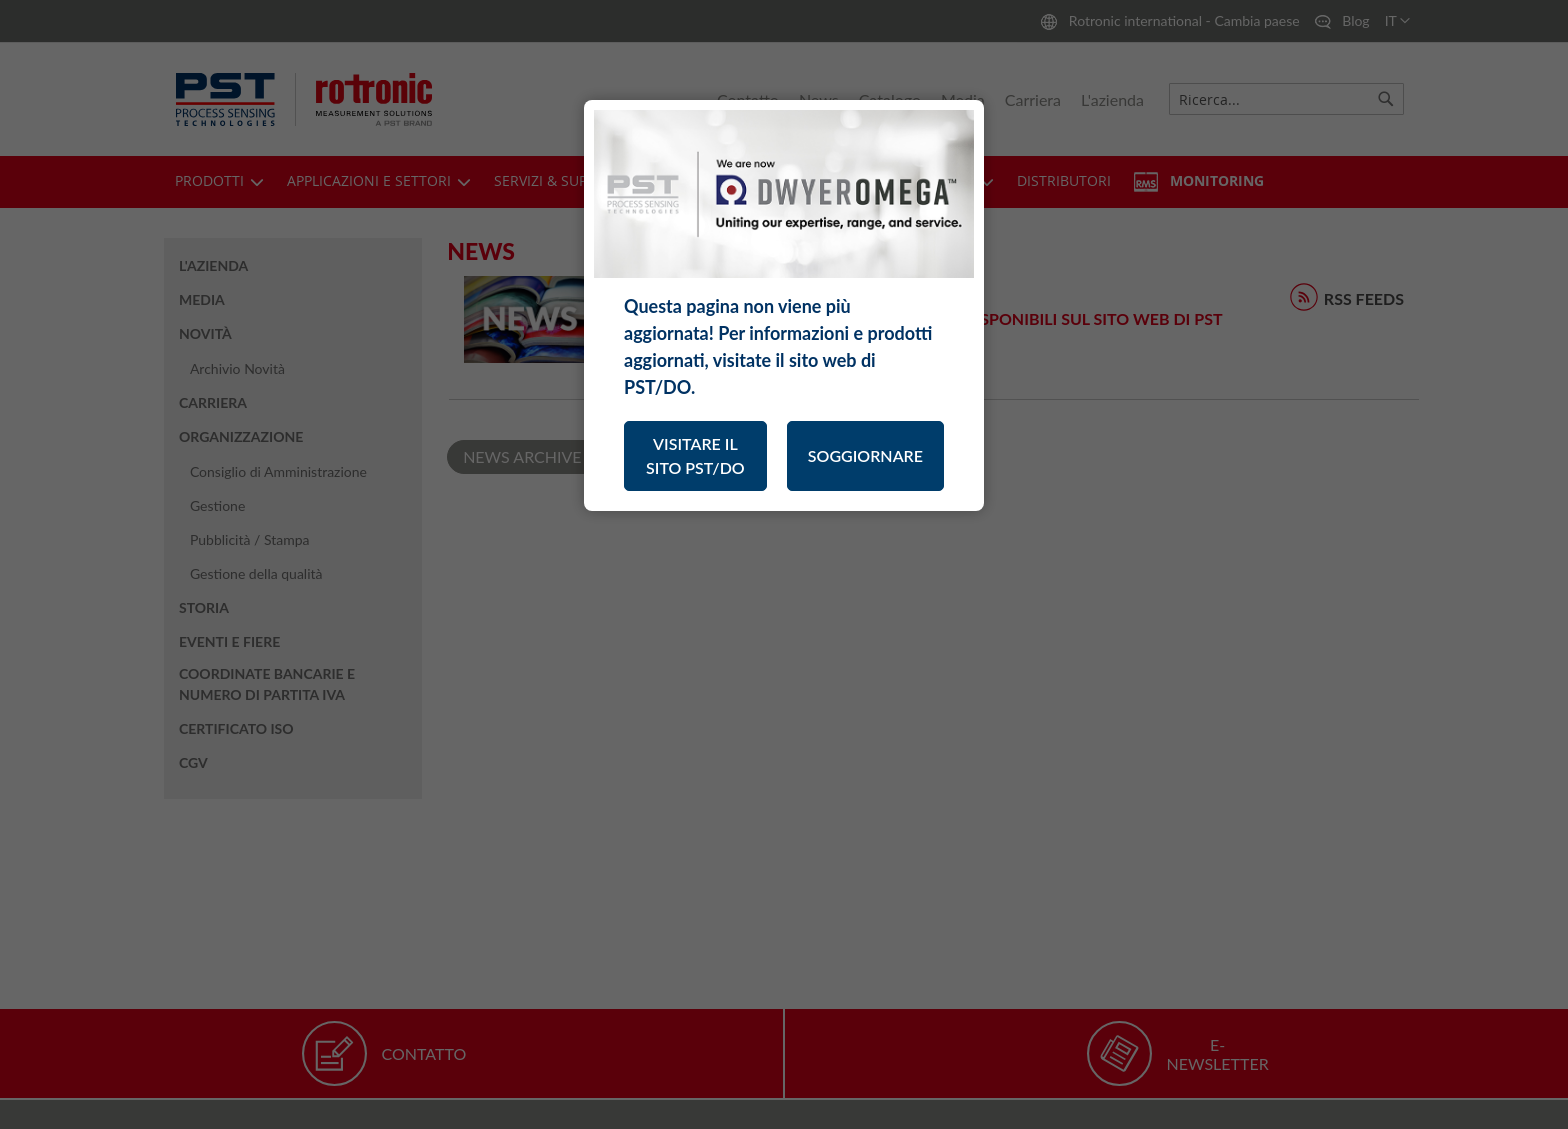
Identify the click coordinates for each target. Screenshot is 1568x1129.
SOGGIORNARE (865, 455)
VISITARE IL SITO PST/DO (695, 455)
